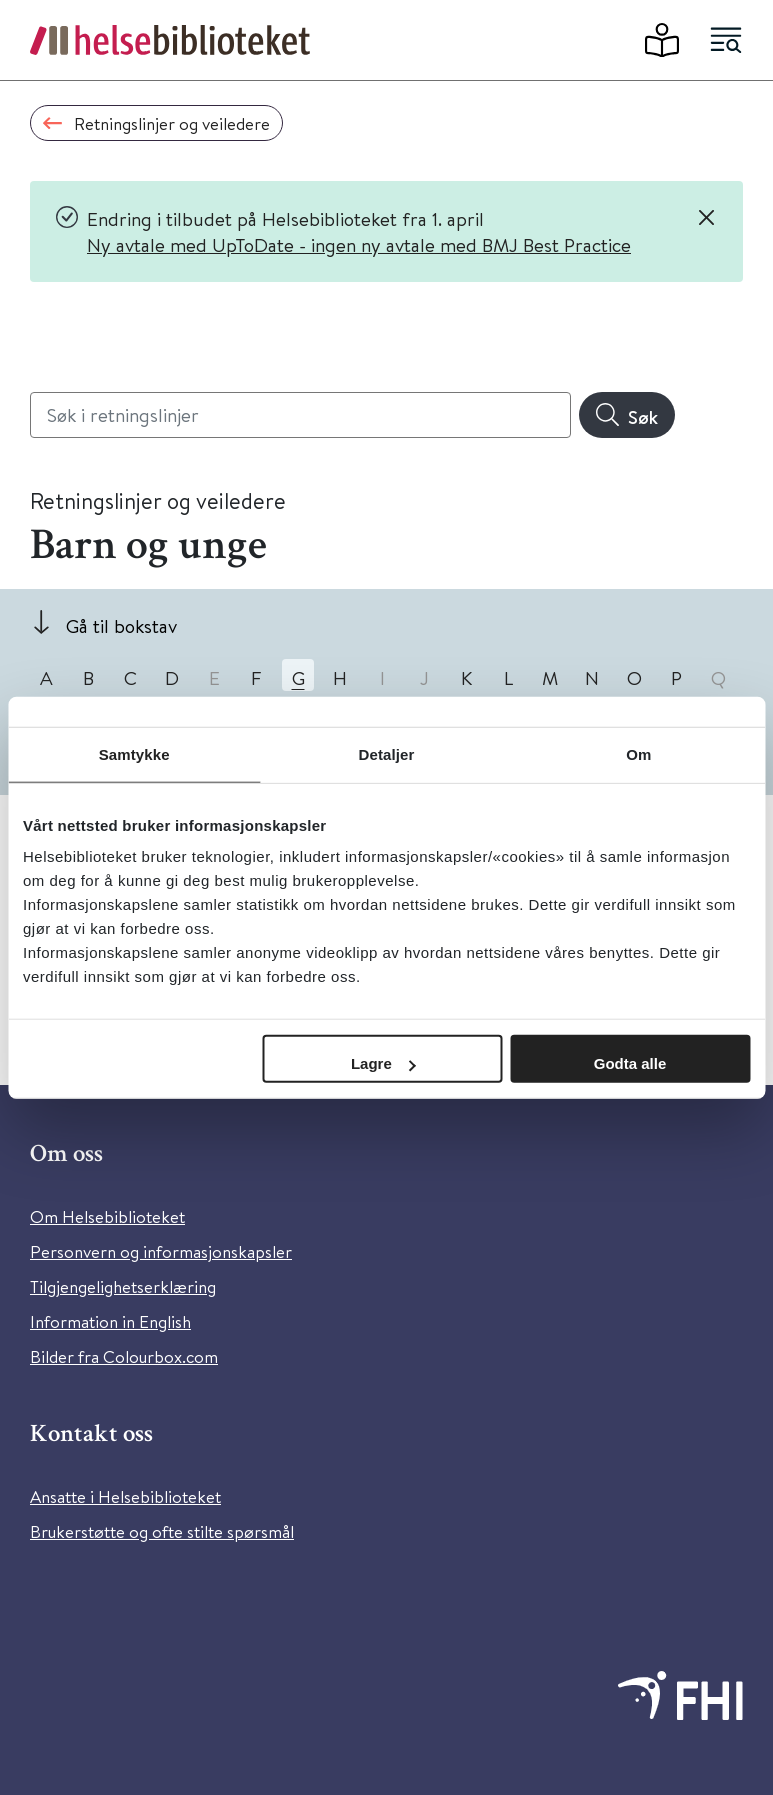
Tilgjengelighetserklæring (123, 1286)
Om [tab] (638, 753)
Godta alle (630, 1063)
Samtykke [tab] (134, 753)
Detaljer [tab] (387, 753)
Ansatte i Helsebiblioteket (125, 1496)
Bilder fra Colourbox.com (124, 1356)
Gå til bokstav (121, 625)
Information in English (110, 1321)
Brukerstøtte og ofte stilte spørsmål (162, 1531)
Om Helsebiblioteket (107, 1216)
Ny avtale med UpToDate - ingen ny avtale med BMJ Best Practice (359, 244)
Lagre (383, 1063)
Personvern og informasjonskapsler (161, 1251)
